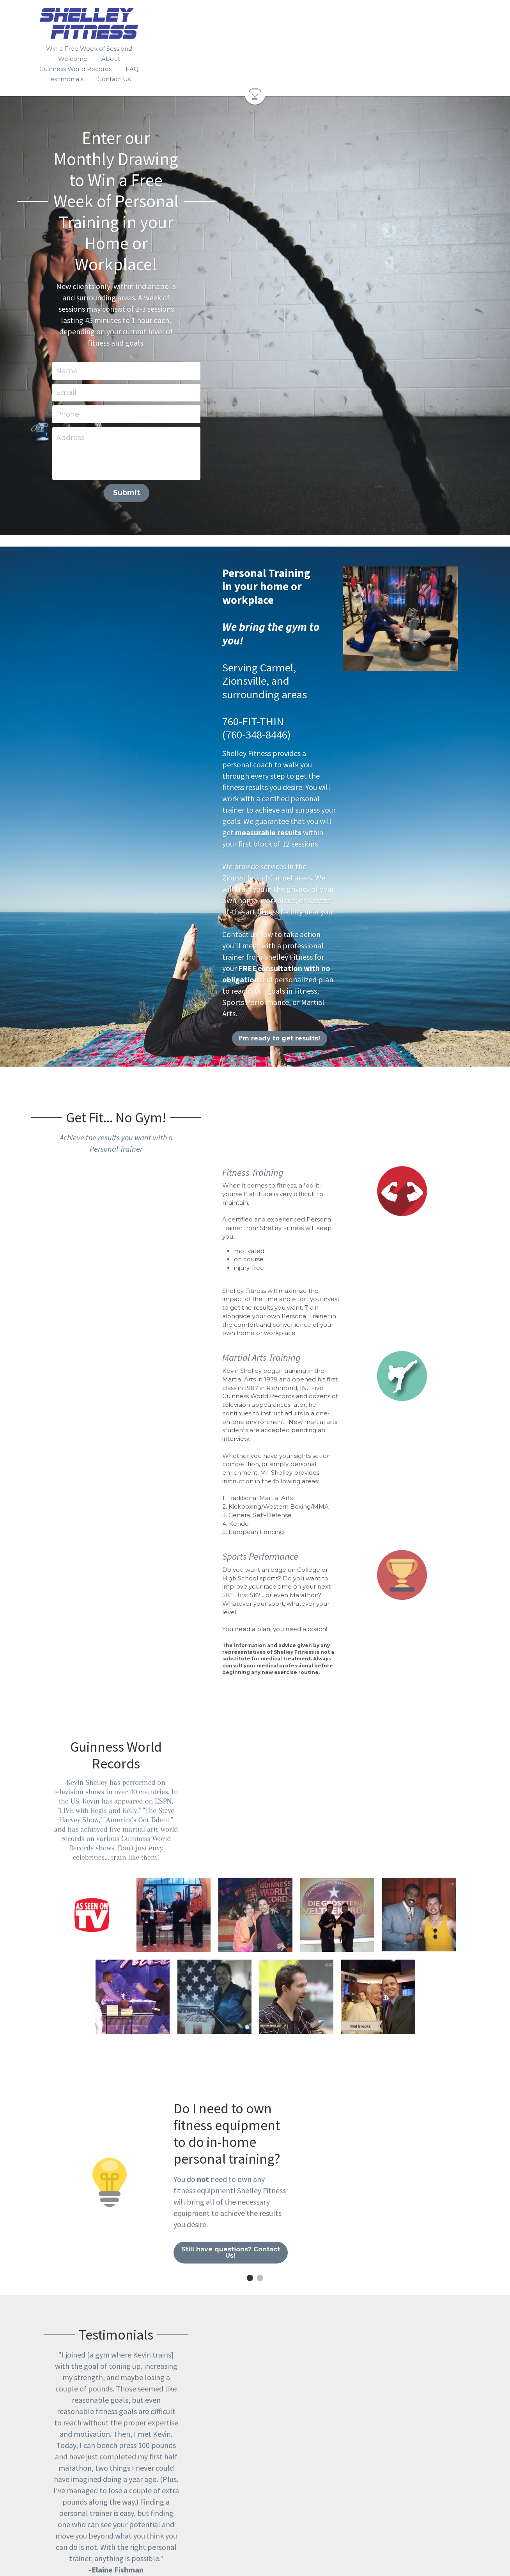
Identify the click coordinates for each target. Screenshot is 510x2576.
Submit (255, 311)
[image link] (255, 63)
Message (200, 2407)
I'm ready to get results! (152, 715)
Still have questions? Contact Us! (358, 1648)
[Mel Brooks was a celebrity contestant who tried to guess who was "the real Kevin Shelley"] (378, 1435)
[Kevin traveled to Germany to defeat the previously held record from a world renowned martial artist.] (337, 1353)
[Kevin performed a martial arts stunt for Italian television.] (255, 1353)
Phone (196, 233)
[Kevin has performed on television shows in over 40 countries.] (92, 1353)
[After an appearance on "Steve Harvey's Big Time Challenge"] (419, 1353)
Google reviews (106, 2013)
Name (195, 189)
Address (199, 256)
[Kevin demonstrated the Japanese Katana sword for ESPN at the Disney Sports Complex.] (296, 1435)
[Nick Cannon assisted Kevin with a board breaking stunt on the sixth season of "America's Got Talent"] (133, 1435)
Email (195, 211)
